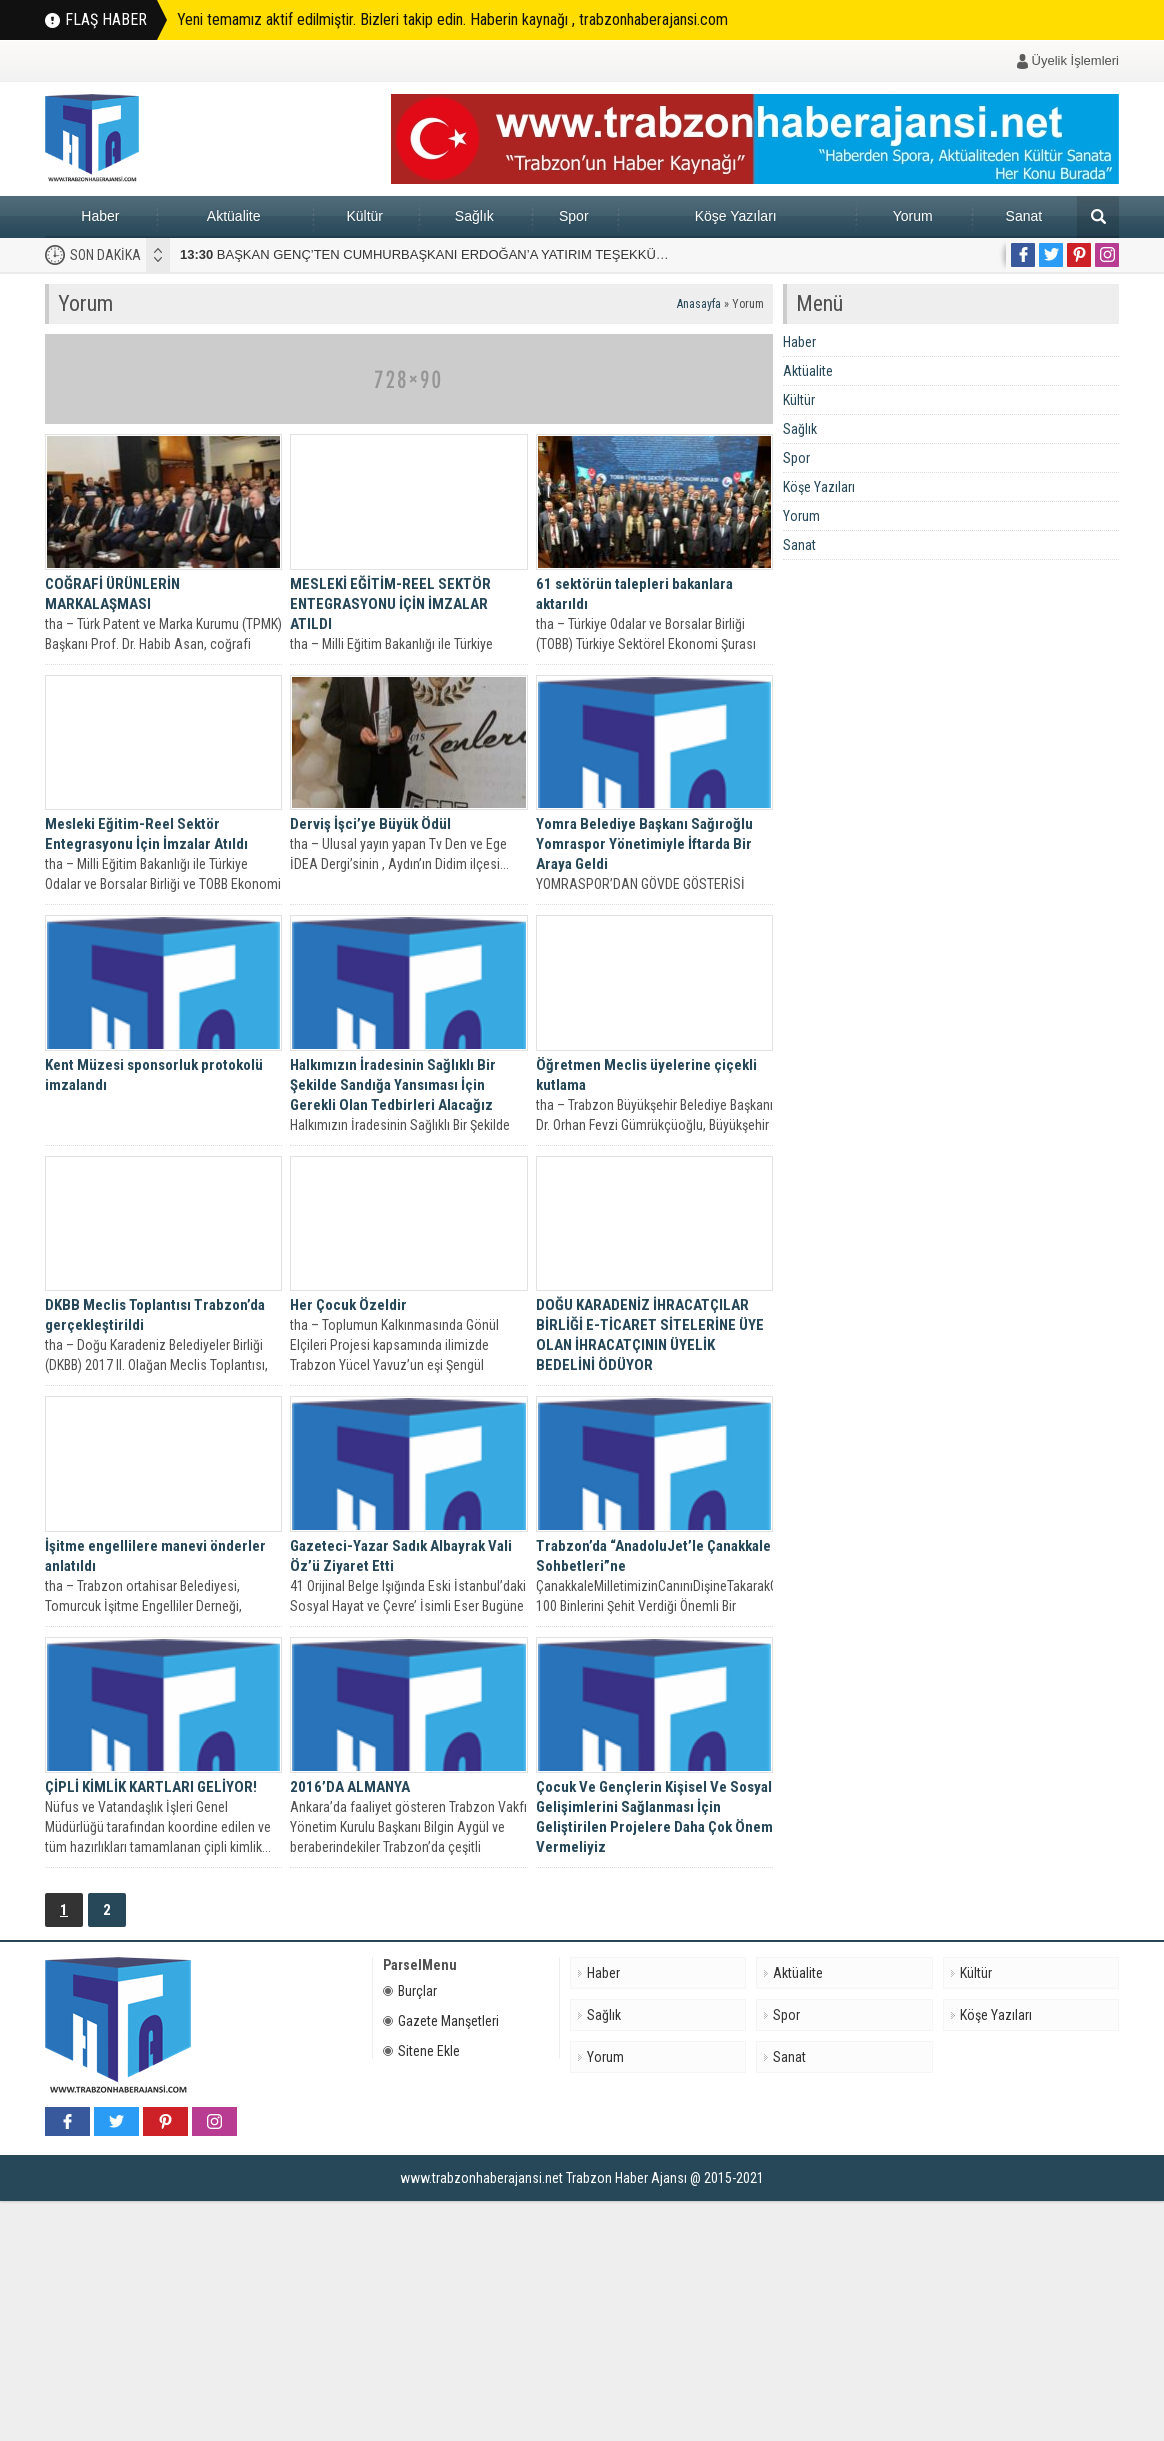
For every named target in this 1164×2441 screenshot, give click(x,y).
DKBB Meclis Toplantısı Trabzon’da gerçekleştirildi (155, 1315)
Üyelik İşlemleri (1075, 60)
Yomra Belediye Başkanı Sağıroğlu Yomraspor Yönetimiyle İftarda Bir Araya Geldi (644, 844)
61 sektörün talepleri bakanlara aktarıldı (634, 594)
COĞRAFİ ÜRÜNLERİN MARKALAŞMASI (112, 594)
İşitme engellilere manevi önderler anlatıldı (155, 1556)
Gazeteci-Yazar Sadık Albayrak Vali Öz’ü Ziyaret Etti (401, 1556)
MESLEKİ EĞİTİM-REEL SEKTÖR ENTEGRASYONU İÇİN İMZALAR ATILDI (390, 604)
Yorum (913, 216)
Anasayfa (699, 304)
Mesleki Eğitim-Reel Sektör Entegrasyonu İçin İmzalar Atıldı (146, 834)
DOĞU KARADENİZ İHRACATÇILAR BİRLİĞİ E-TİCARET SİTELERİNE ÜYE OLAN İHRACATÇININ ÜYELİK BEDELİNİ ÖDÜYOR (650, 1335)
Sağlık (474, 216)
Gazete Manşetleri (441, 2021)
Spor (574, 216)
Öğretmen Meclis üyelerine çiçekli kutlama (646, 1075)
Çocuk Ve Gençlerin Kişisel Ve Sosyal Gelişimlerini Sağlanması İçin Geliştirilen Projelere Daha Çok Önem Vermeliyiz (654, 1817)
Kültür (364, 216)
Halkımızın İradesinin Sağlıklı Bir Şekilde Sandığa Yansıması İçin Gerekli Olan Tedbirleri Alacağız (393, 1085)
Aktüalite (234, 216)
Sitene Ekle (421, 2051)
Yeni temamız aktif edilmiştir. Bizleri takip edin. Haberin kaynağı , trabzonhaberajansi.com (452, 19)
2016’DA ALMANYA (350, 1787)
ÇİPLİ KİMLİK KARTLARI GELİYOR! (151, 1787)
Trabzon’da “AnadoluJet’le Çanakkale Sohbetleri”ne (653, 1556)
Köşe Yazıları (736, 216)
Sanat (1024, 216)
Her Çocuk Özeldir (348, 1305)
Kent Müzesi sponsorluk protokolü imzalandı (154, 1075)
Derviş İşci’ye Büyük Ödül (370, 824)
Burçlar (410, 1991)
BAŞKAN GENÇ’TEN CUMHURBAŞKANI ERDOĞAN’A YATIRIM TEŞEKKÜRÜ (427, 254)
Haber (100, 216)
